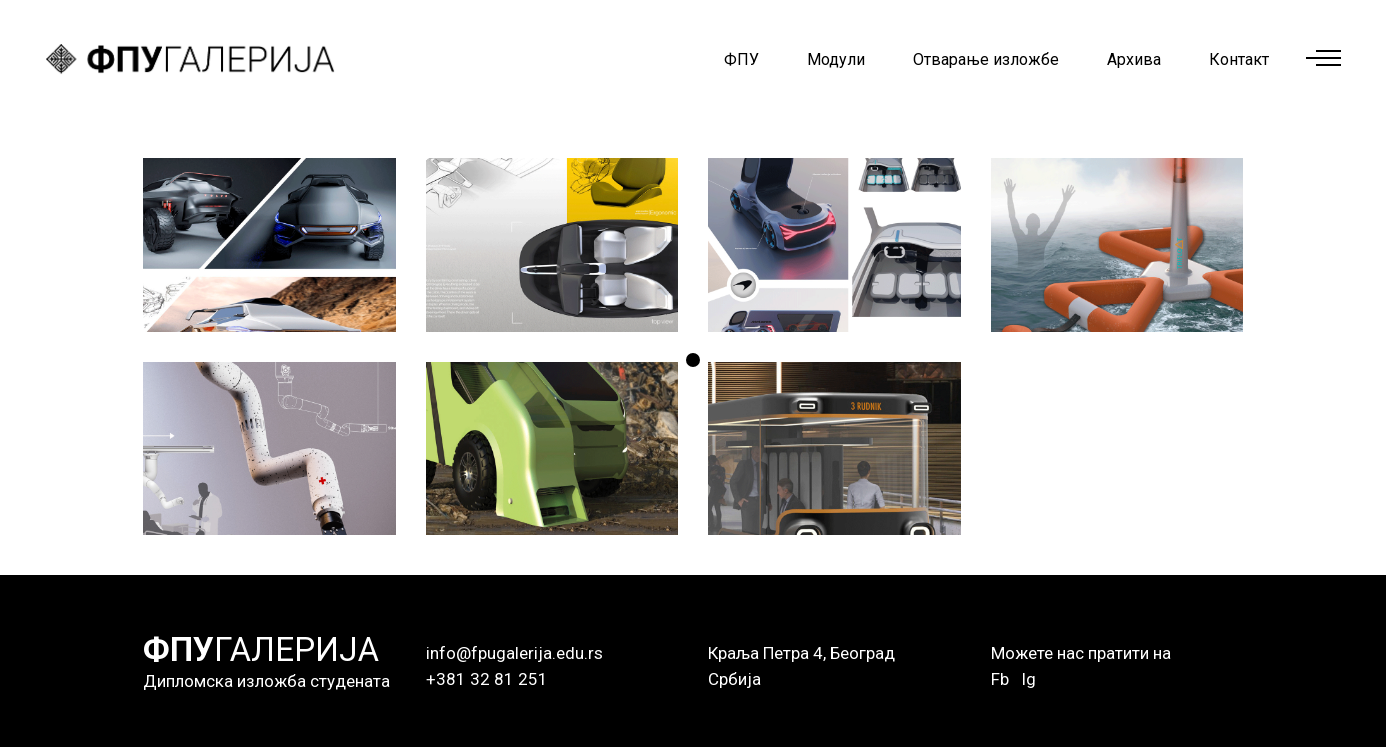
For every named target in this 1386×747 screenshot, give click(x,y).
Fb (1000, 679)
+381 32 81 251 (487, 679)
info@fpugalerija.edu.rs (514, 653)
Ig (1028, 679)
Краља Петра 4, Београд (801, 653)
